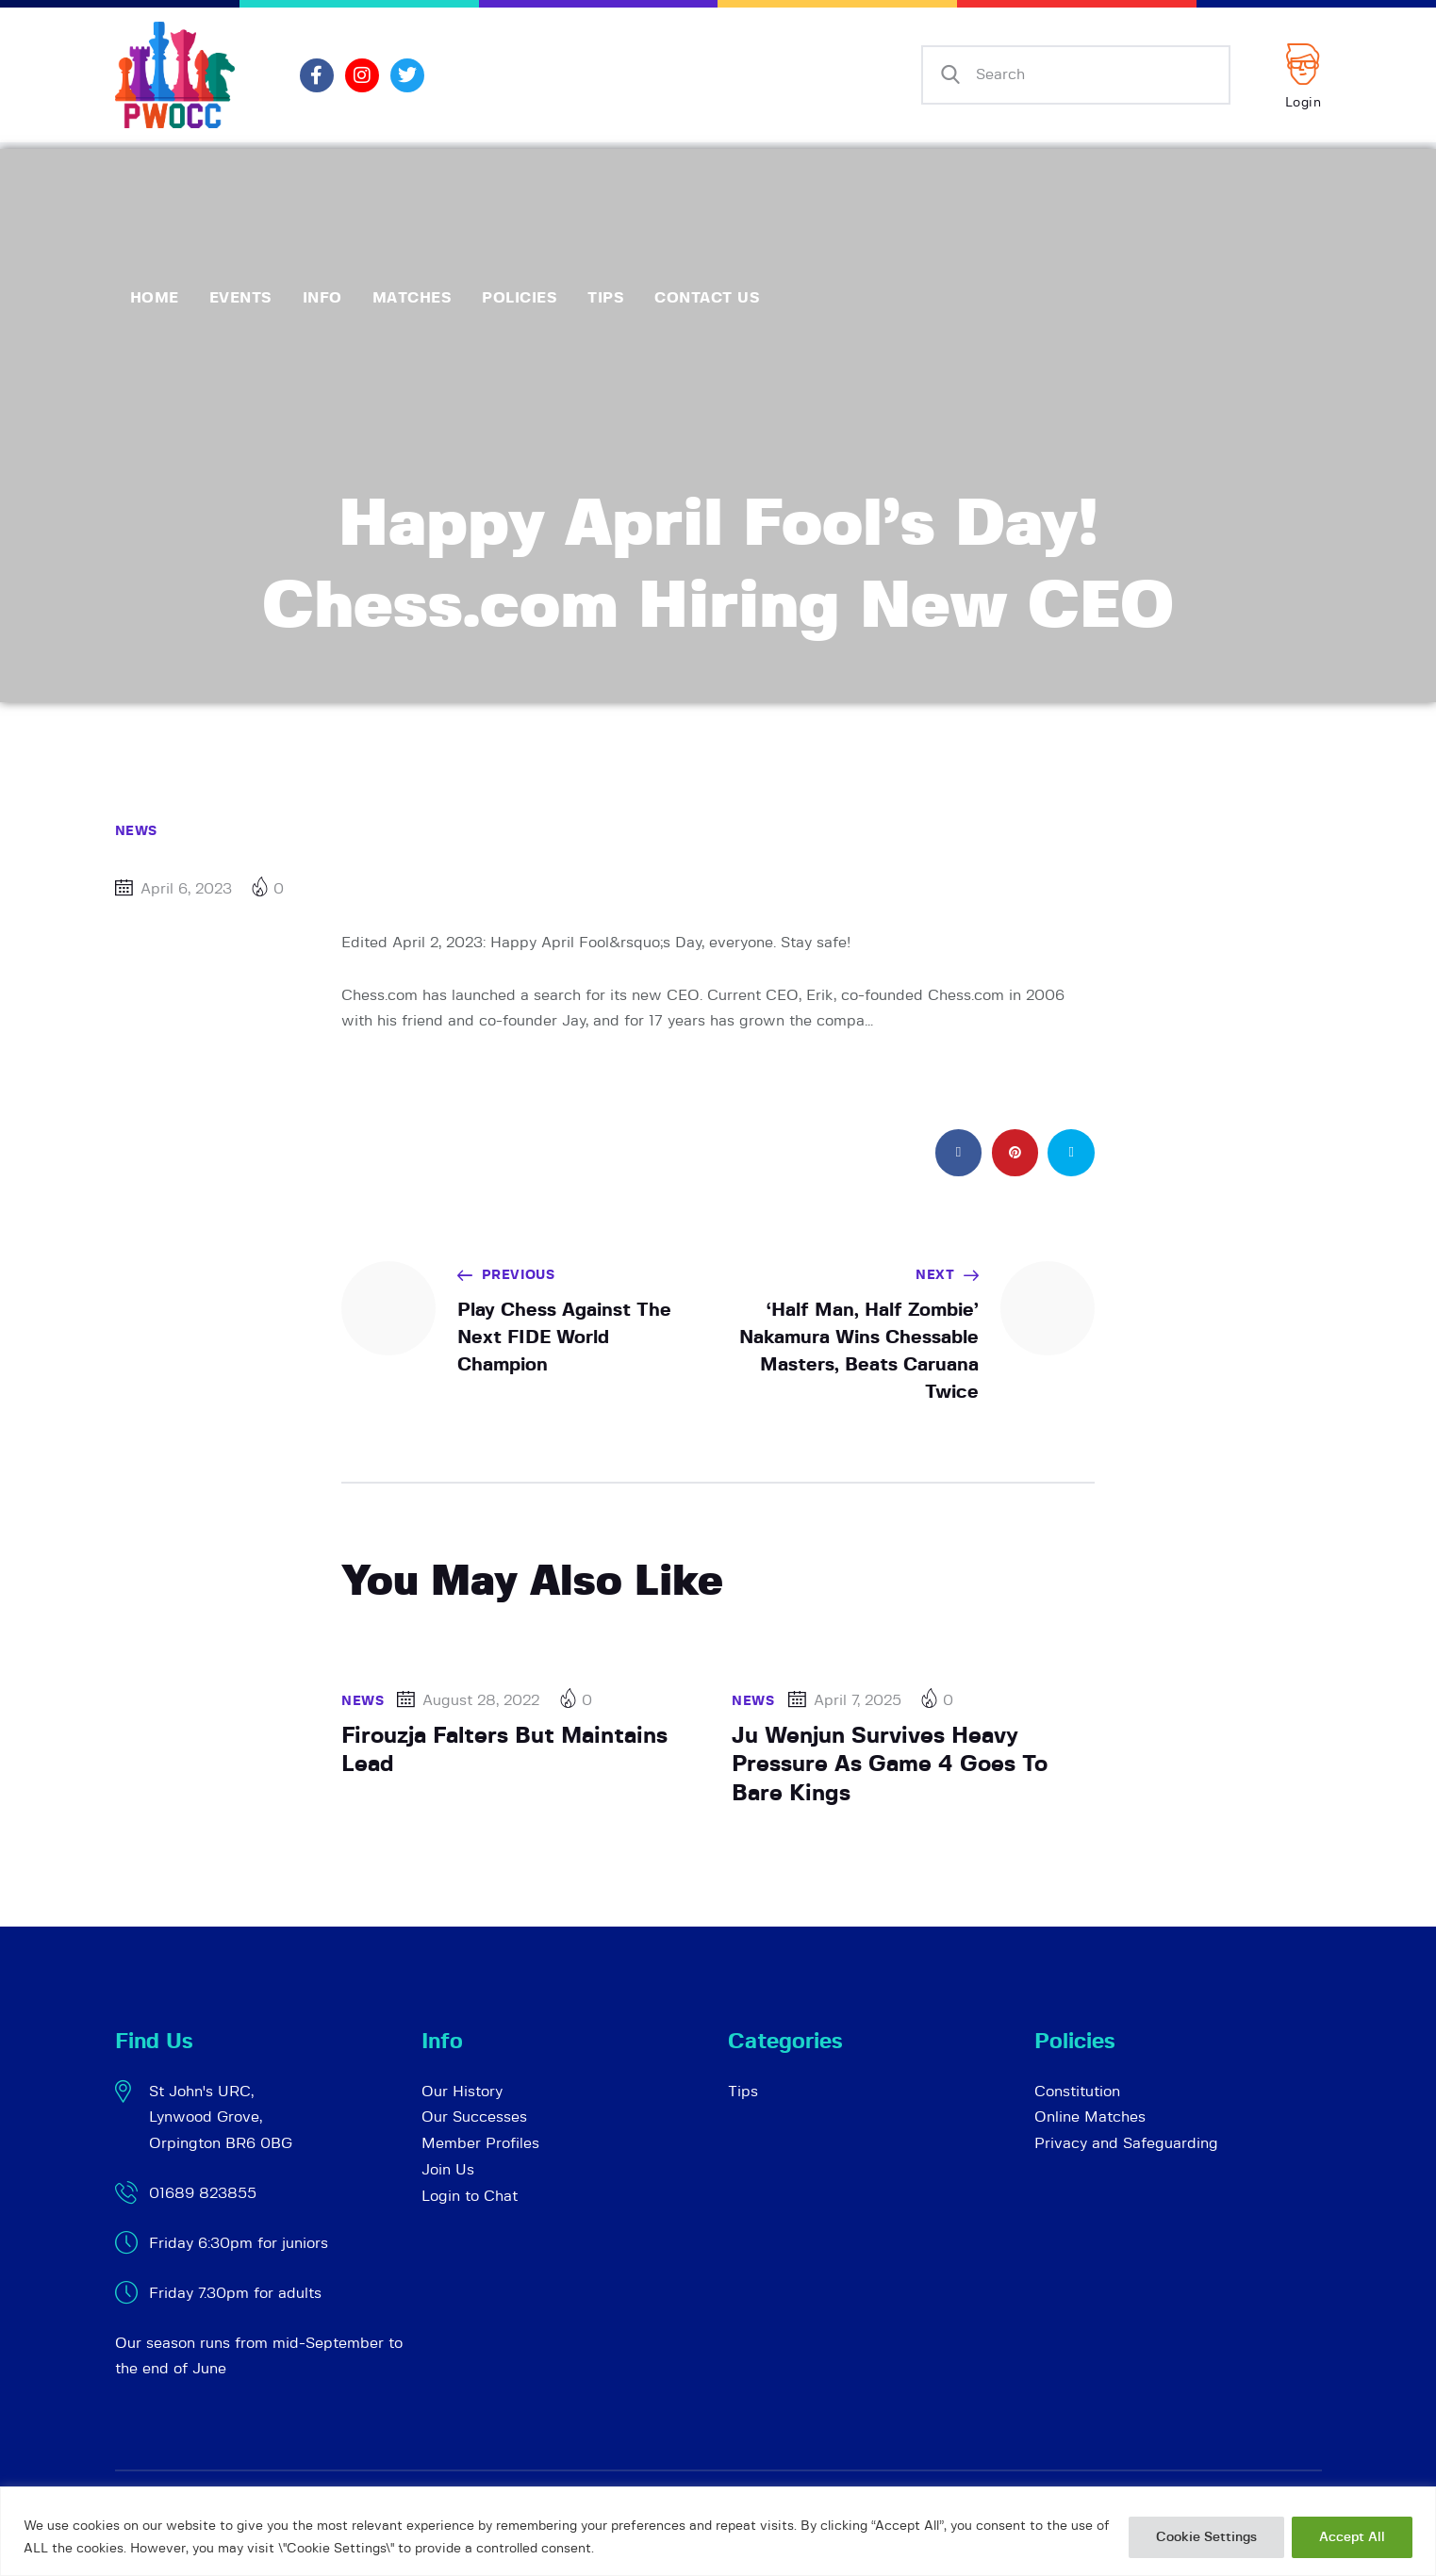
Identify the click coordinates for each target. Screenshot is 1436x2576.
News (136, 831)
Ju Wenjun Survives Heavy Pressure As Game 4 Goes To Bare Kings (890, 1765)
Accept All (1352, 2537)
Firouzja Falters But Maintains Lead (504, 1751)
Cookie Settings (1206, 2537)
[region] (718, 2531)
